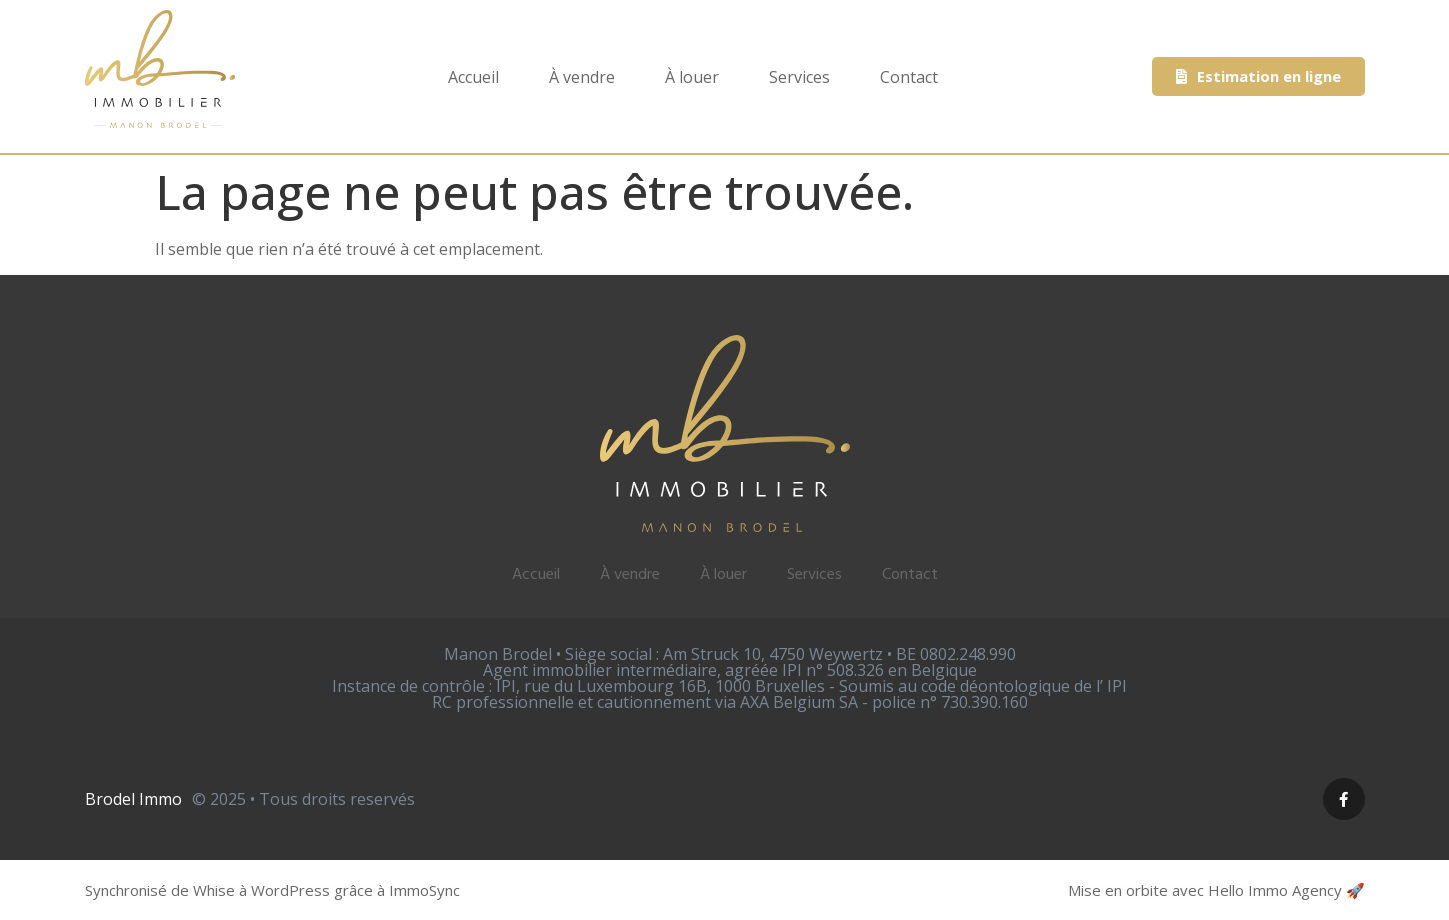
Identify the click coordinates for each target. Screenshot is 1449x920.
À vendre (582, 77)
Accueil (473, 77)
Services (799, 77)
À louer (692, 77)
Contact (909, 77)
